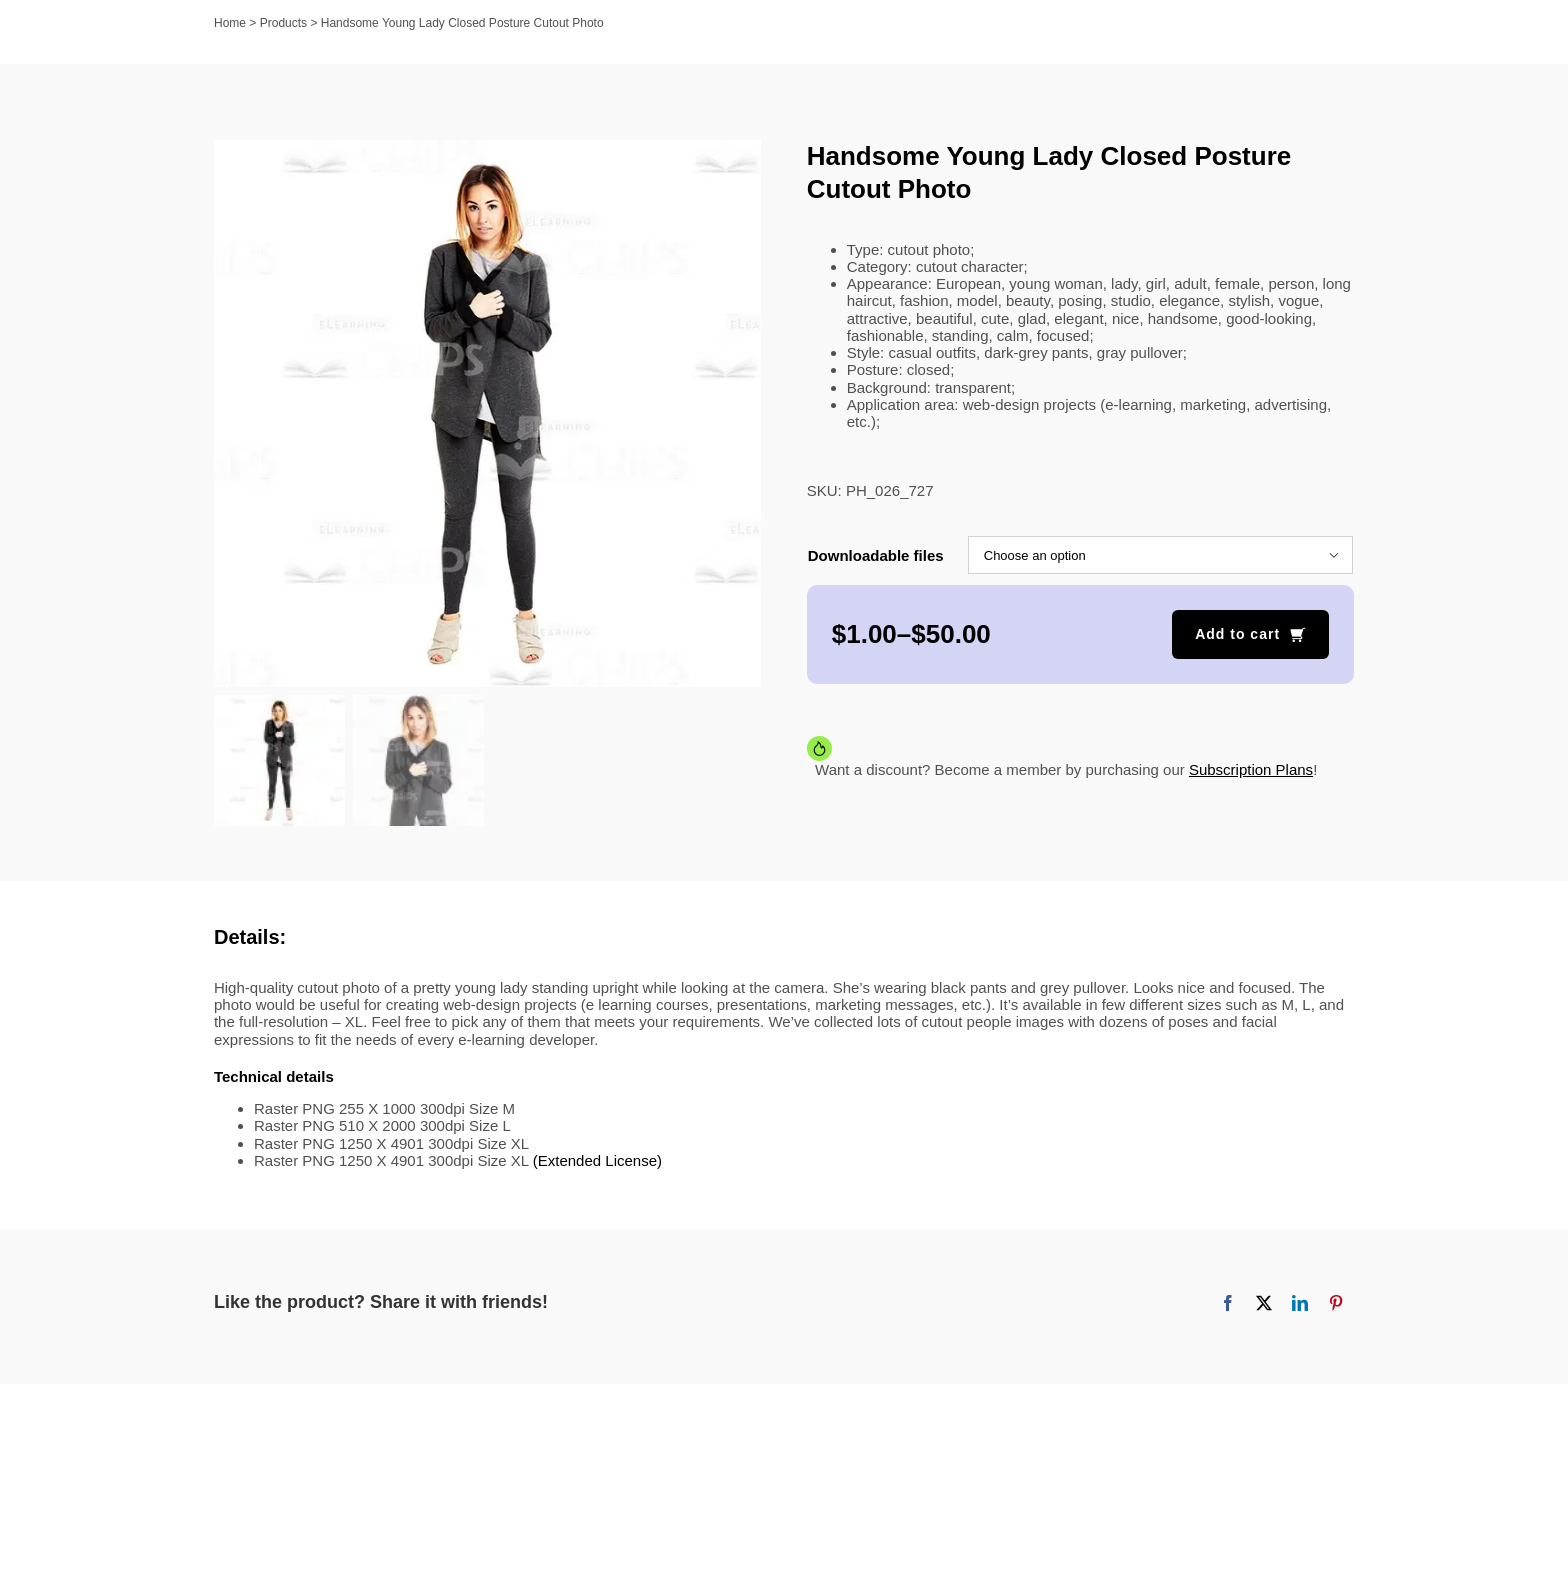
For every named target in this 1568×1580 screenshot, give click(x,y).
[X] (1264, 1305)
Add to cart (1237, 634)
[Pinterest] (1336, 1305)
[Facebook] (1228, 1305)
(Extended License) (597, 1162)
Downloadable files (876, 555)
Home (230, 23)
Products (283, 23)
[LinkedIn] (1300, 1305)
